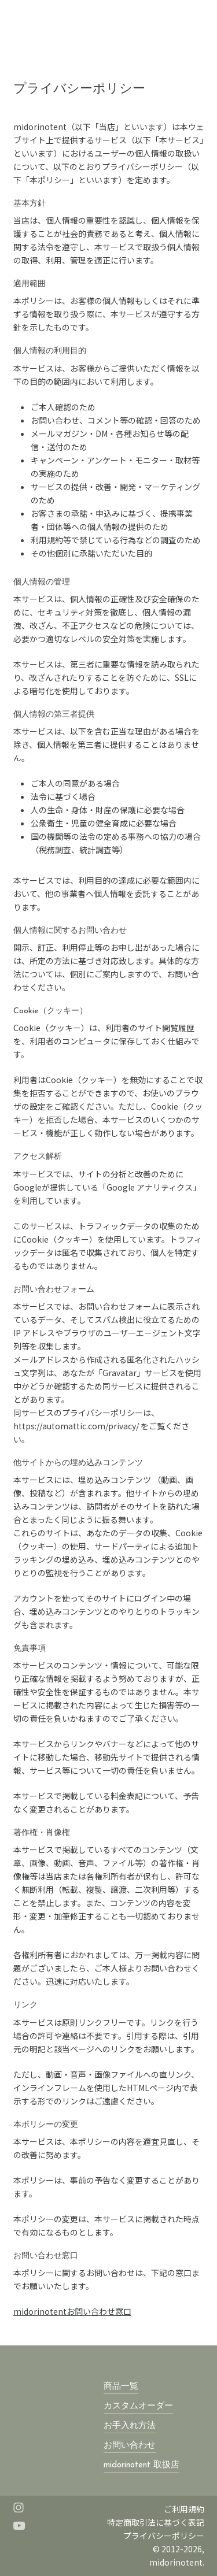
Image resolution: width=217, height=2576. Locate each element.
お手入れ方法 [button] (130, 2426)
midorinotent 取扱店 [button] (141, 2465)
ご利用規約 (184, 2509)
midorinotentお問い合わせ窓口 (72, 2311)
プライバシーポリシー (163, 2535)
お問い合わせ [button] (130, 2445)
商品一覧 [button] (121, 2386)
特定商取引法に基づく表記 (155, 2522)
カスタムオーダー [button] (138, 2406)
